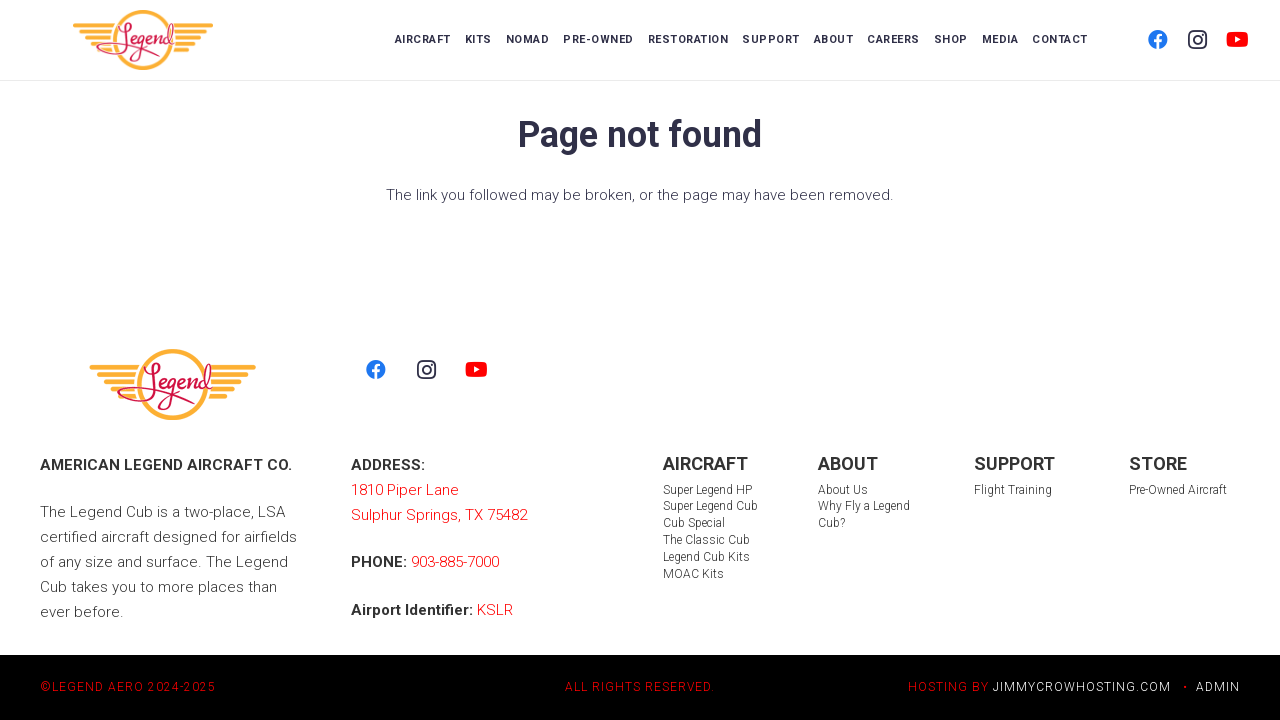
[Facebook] (1158, 40)
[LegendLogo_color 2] (143, 40)
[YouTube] (1238, 40)
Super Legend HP (707, 490)
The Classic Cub (706, 540)
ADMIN (1218, 687)
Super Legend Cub (710, 506)
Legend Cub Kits (706, 557)
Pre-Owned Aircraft (1178, 490)
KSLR (495, 610)
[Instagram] (1198, 40)
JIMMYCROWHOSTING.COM (1082, 687)
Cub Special (694, 523)
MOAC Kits (693, 574)
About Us (843, 490)
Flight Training (1013, 490)
